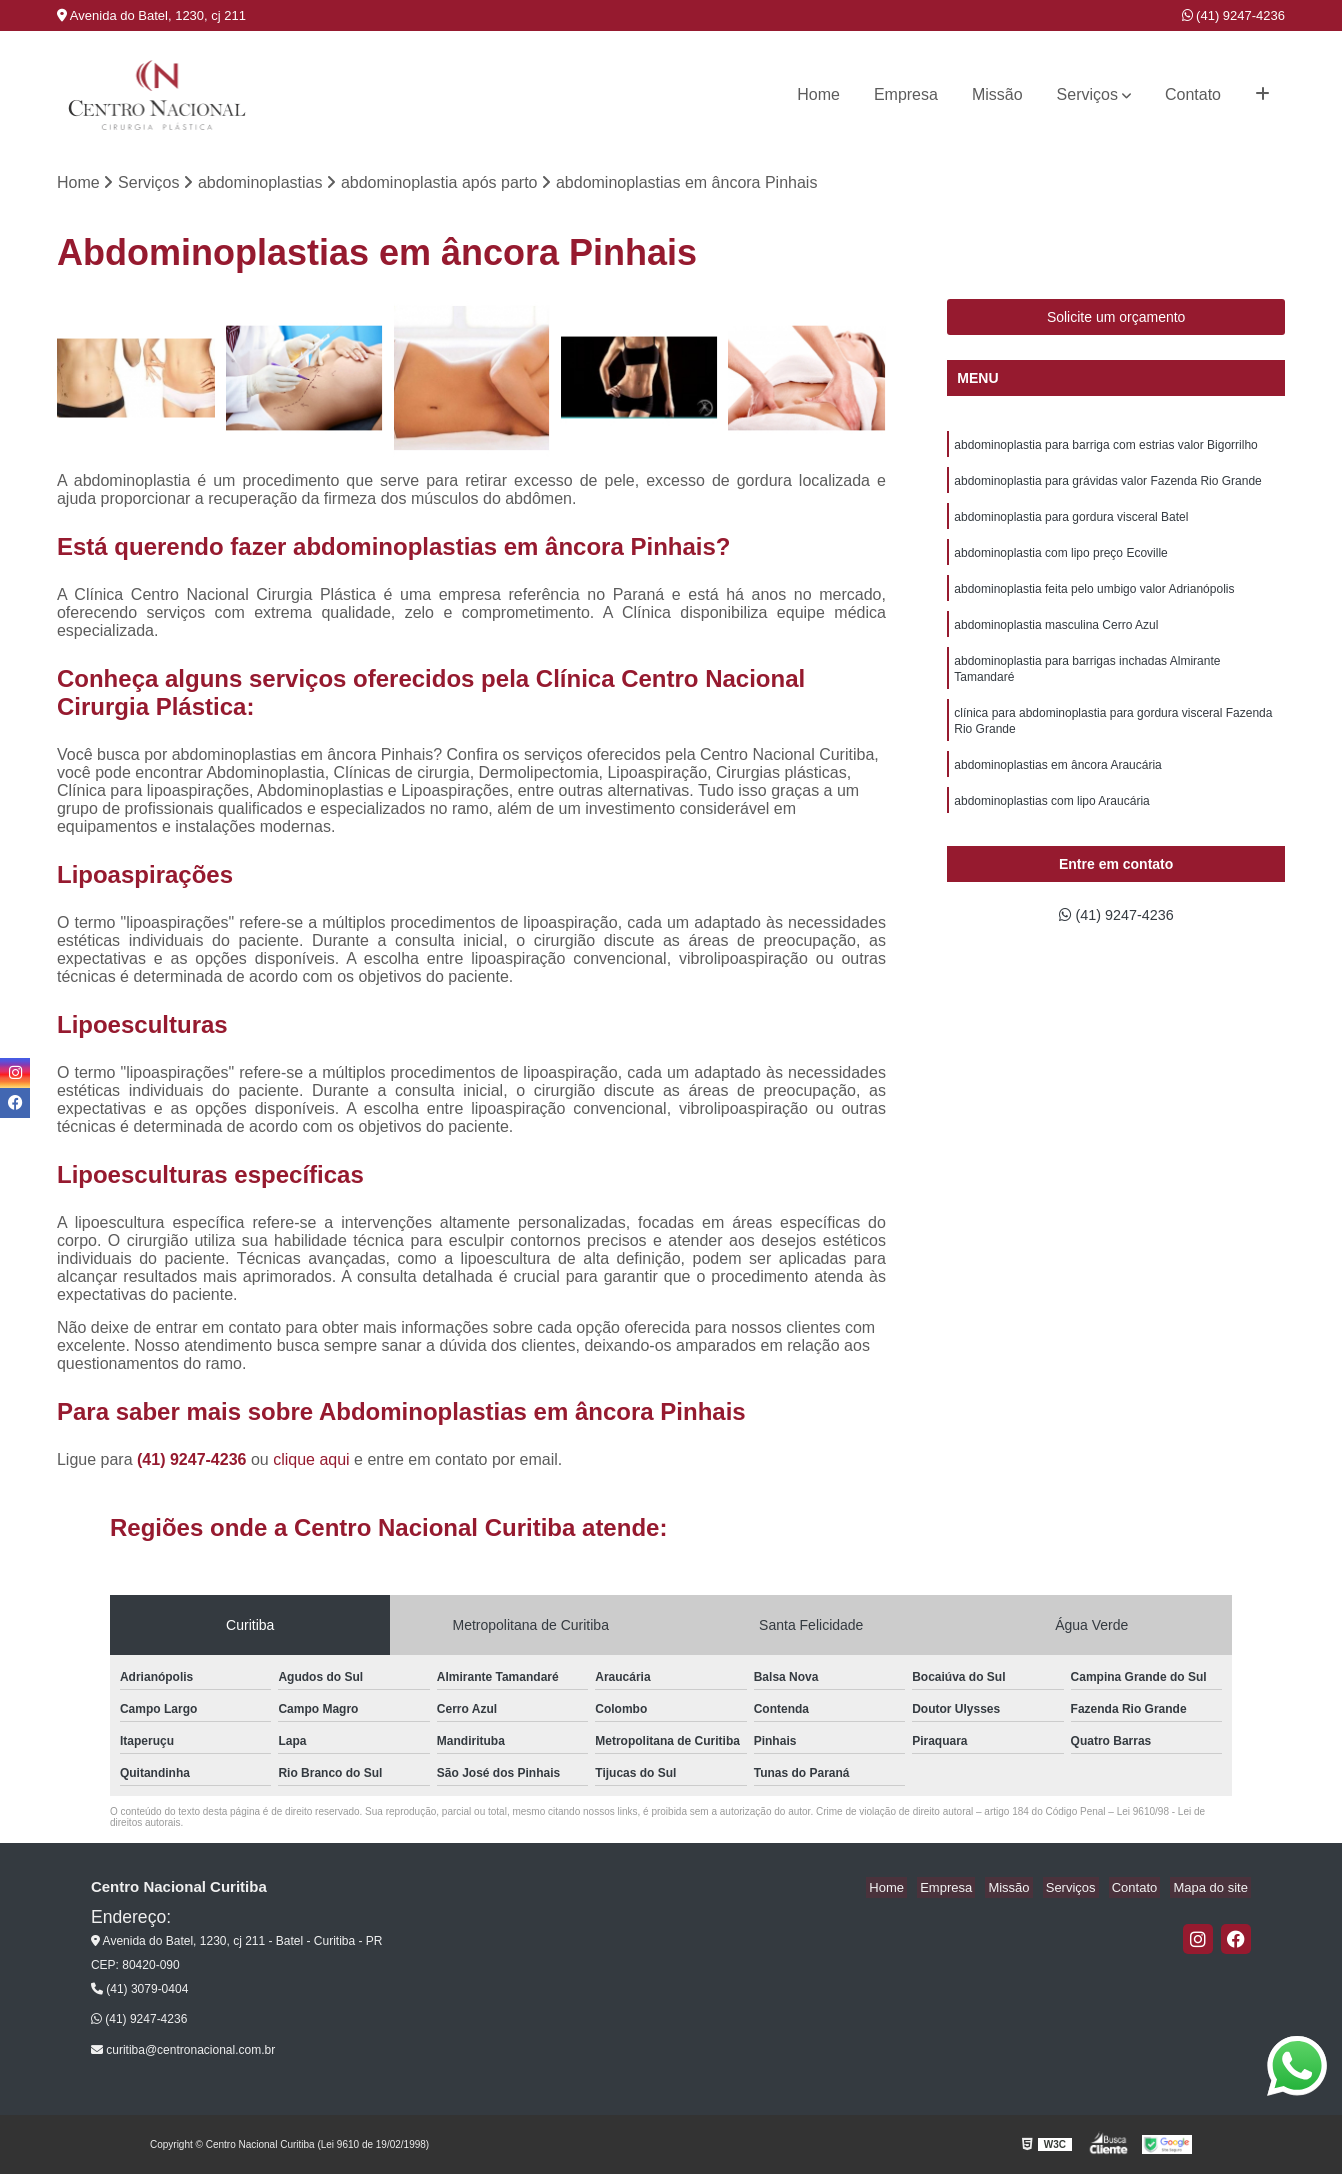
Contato (1193, 94)
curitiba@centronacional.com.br (183, 2051)
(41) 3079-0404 (139, 1990)
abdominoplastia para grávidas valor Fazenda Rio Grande (1108, 486)
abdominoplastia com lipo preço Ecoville (1060, 562)
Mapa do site (1214, 1888)
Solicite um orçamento (1116, 319)
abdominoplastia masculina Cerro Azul (1056, 638)
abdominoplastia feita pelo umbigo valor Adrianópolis (1094, 600)
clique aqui (311, 1460)
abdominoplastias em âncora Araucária (1057, 788)
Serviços (1087, 94)
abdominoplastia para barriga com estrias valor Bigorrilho (1105, 448)
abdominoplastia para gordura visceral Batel (1071, 524)
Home (818, 94)
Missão (997, 94)
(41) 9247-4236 (1234, 15)
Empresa (906, 94)
